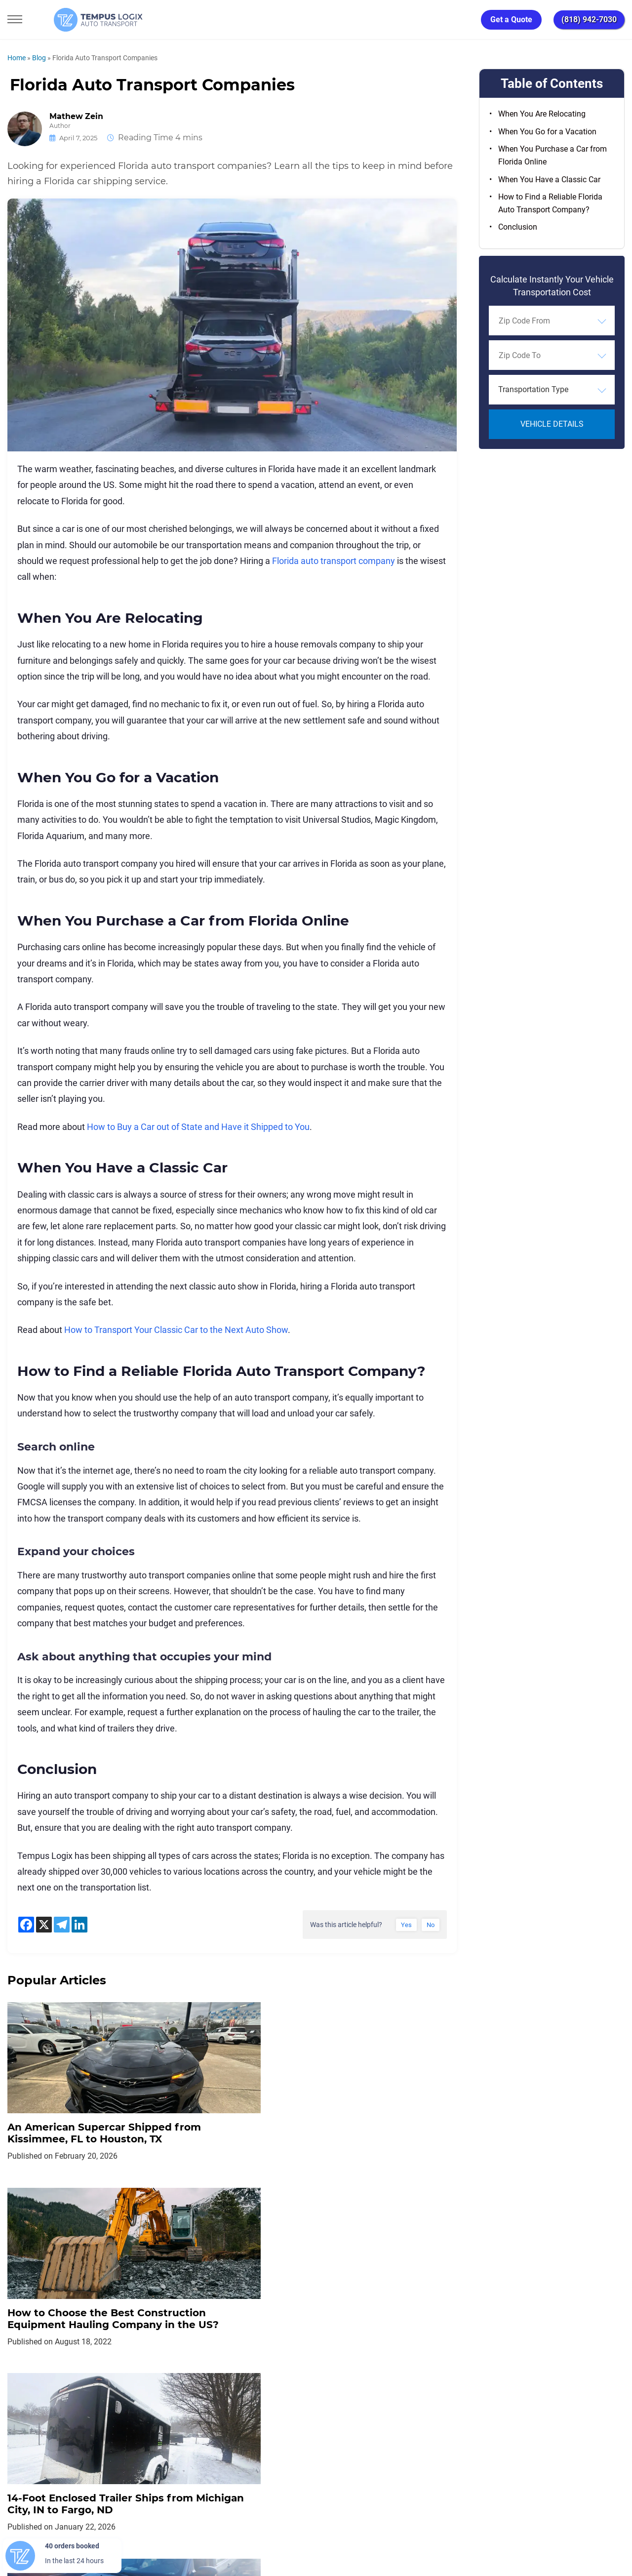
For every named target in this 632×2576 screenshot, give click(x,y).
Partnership (350, 2418)
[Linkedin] (79, 1924)
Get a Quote (511, 19)
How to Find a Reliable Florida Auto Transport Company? (550, 203)
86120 (110, 2532)
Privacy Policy (188, 2418)
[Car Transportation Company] (16, 2463)
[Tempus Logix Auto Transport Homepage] (73, 20)
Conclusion (517, 227)
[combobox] (552, 320)
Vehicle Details (552, 424)
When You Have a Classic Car (549, 179)
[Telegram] (62, 1924)
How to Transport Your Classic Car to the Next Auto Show (176, 1330)
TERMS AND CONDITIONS (271, 2418)
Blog (39, 58)
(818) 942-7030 (589, 19)
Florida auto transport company (333, 561)
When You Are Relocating (542, 114)
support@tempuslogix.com (108, 2520)
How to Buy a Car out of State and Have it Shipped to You (198, 1127)
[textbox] (551, 390)
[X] (44, 1924)
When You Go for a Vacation (547, 131)
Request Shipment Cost (469, 2418)
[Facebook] (26, 1924)
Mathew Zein (76, 116)
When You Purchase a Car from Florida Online (552, 155)
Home (16, 58)
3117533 (52, 2532)
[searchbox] (543, 320)
